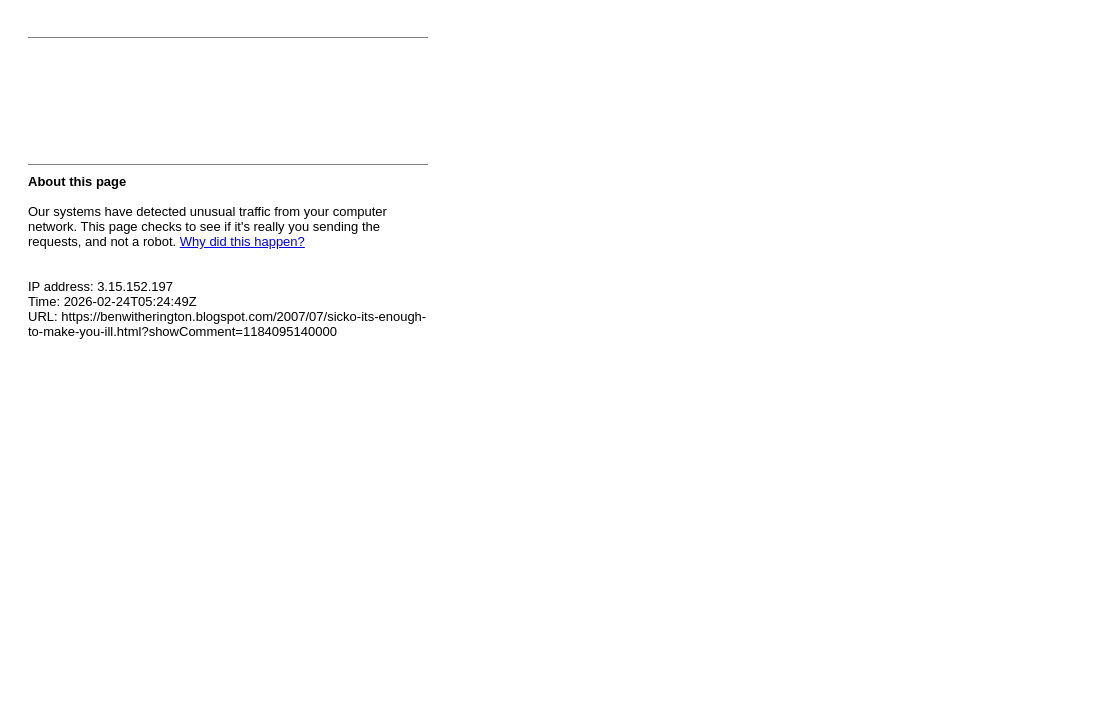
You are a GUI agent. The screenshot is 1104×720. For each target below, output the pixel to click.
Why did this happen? (242, 241)
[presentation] (180, 107)
